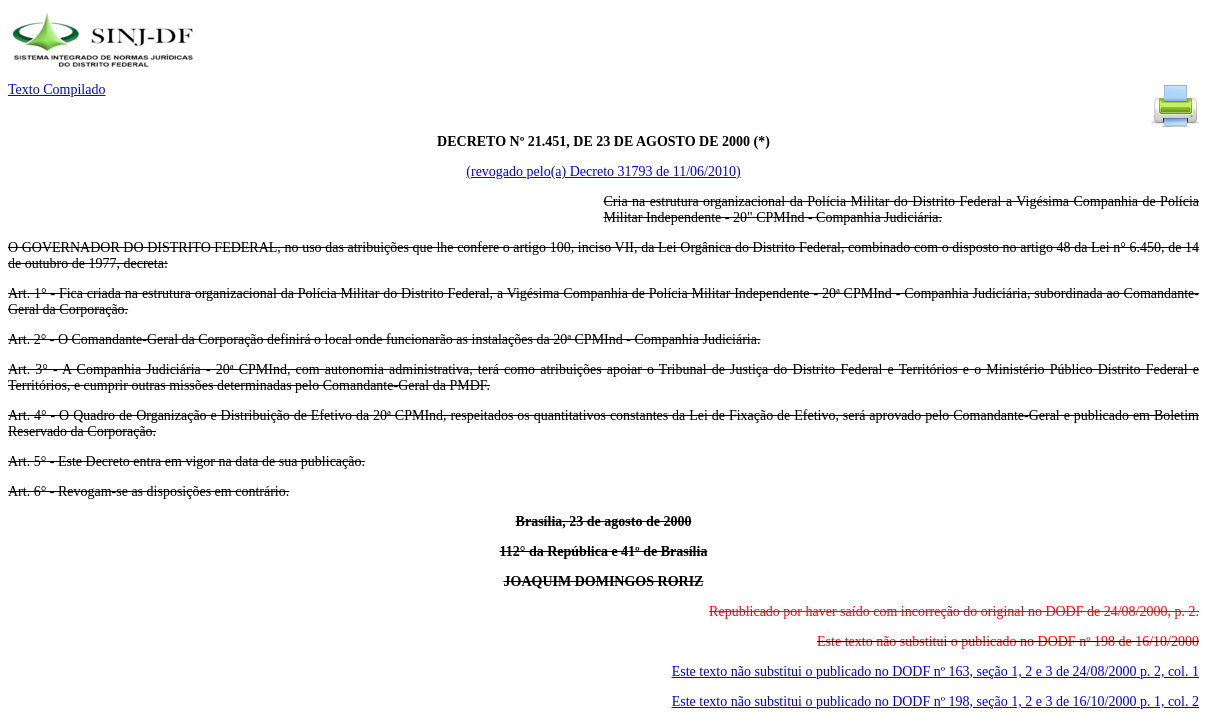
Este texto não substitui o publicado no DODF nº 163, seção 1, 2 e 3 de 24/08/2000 (935, 671)
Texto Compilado (56, 89)
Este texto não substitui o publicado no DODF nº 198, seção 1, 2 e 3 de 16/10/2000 (935, 701)
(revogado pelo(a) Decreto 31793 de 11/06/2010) (603, 171)
